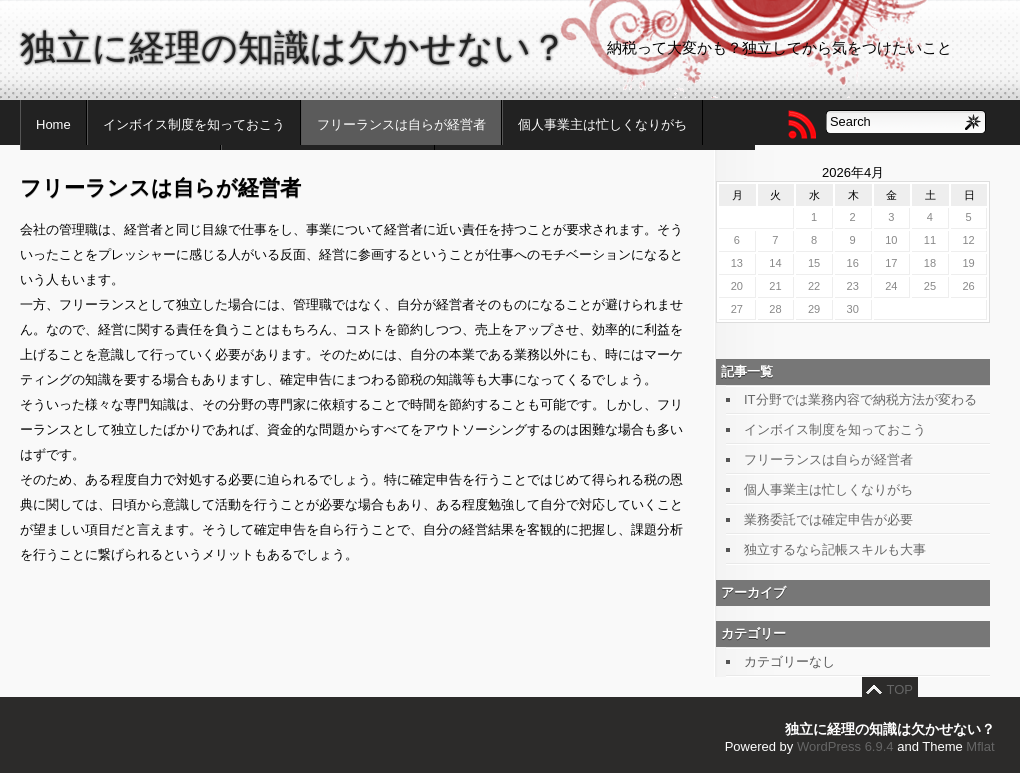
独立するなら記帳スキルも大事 (835, 549)
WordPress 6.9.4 (845, 746)
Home (53, 124)
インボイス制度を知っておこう (194, 124)
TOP (900, 689)
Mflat (980, 746)
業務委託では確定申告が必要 (828, 519)
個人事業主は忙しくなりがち (602, 124)
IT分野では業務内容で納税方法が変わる (860, 399)
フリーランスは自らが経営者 (401, 124)
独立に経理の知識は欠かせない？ (293, 47)
